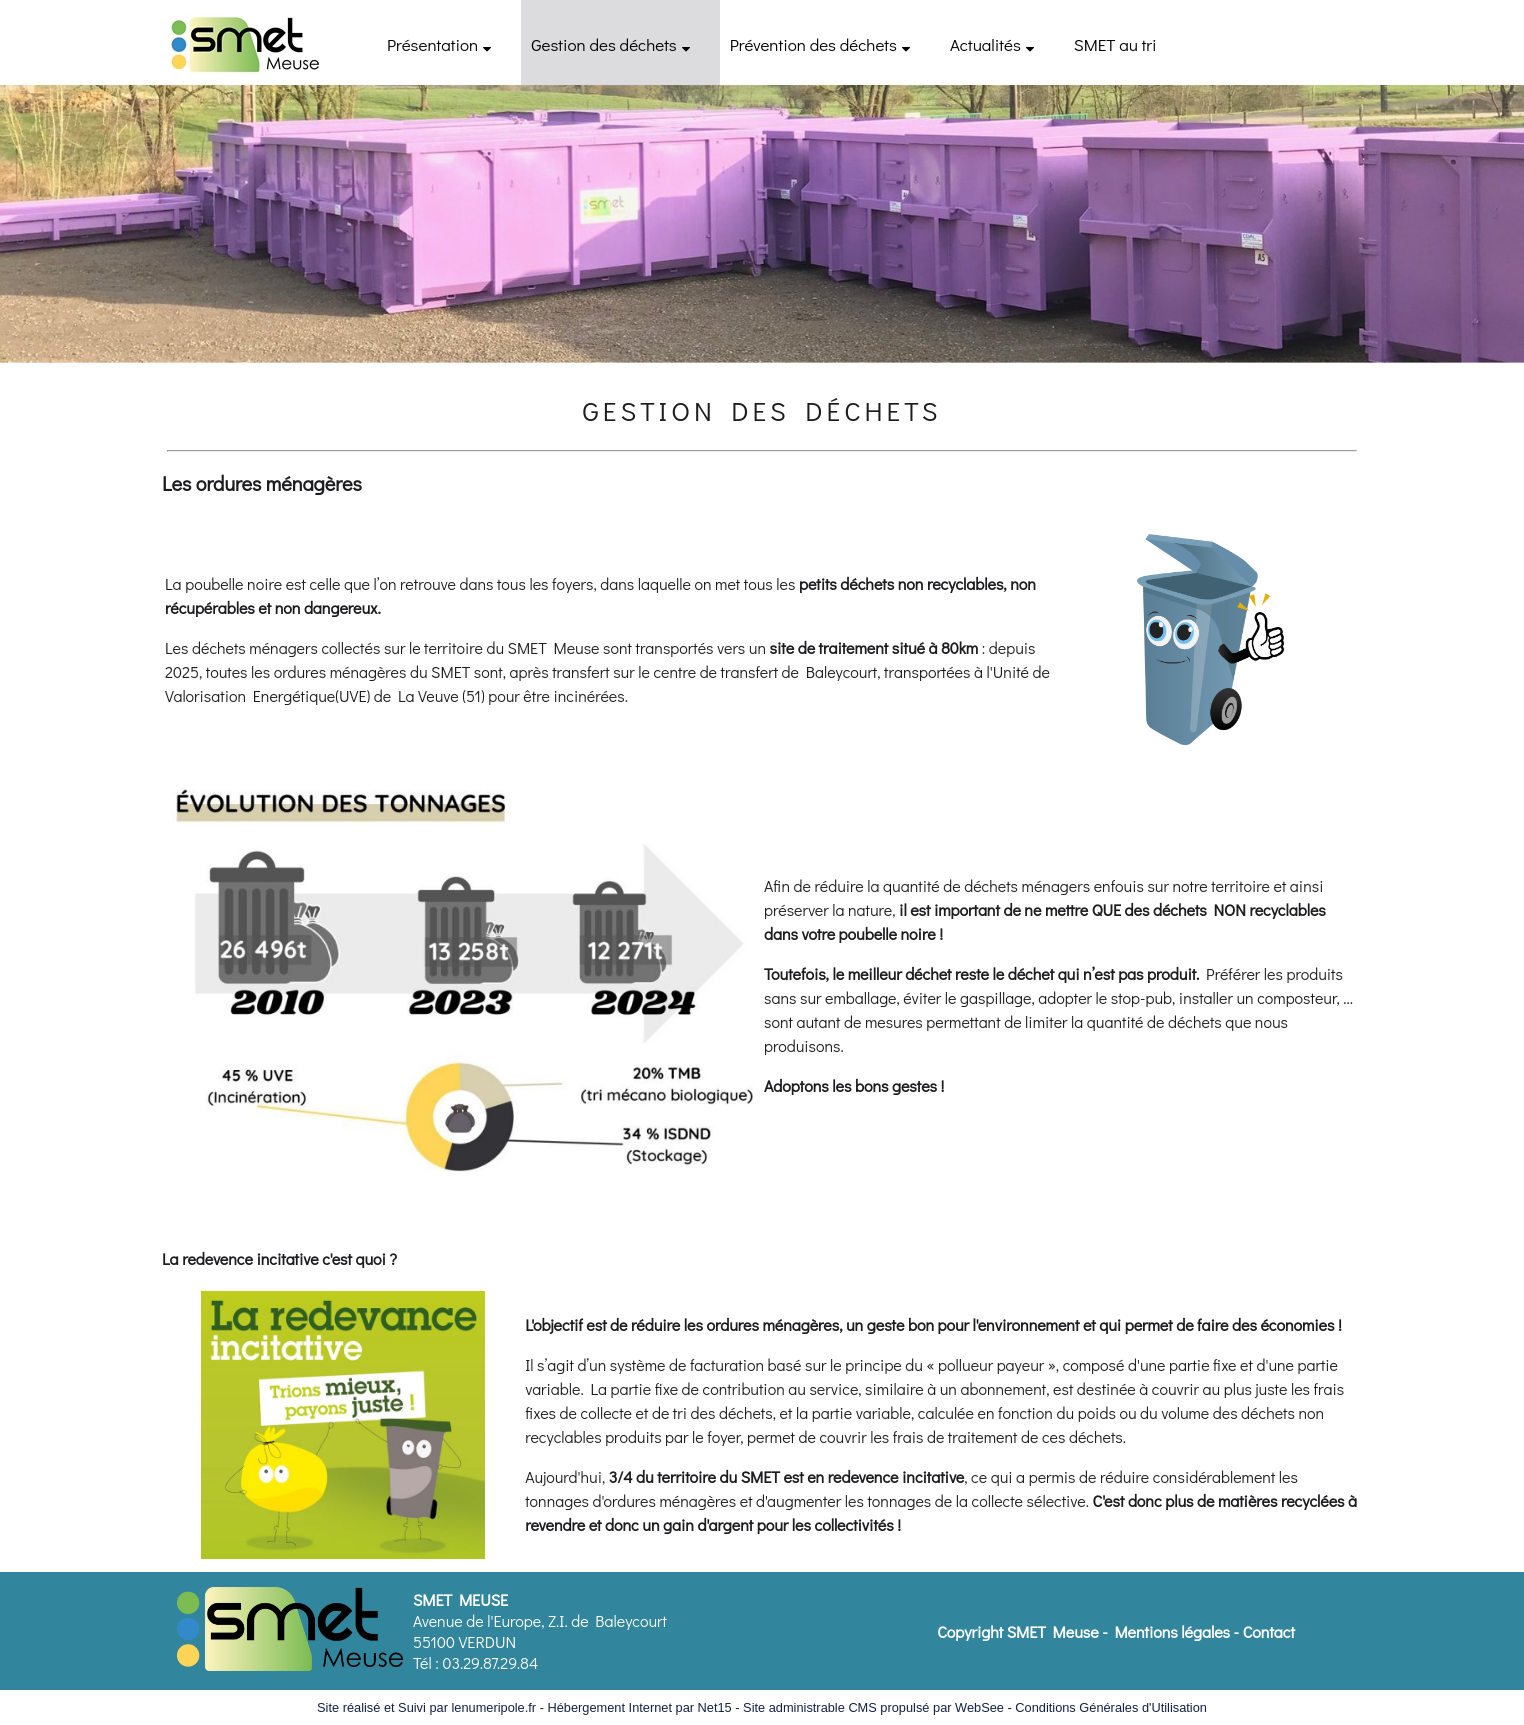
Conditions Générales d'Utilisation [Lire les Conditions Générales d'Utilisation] (1111, 1707)
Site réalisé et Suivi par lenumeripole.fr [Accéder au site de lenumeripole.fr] (426, 1707)
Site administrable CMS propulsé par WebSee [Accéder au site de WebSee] (873, 1707)
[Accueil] (244, 42)
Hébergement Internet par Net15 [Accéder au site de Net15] (639, 1707)
